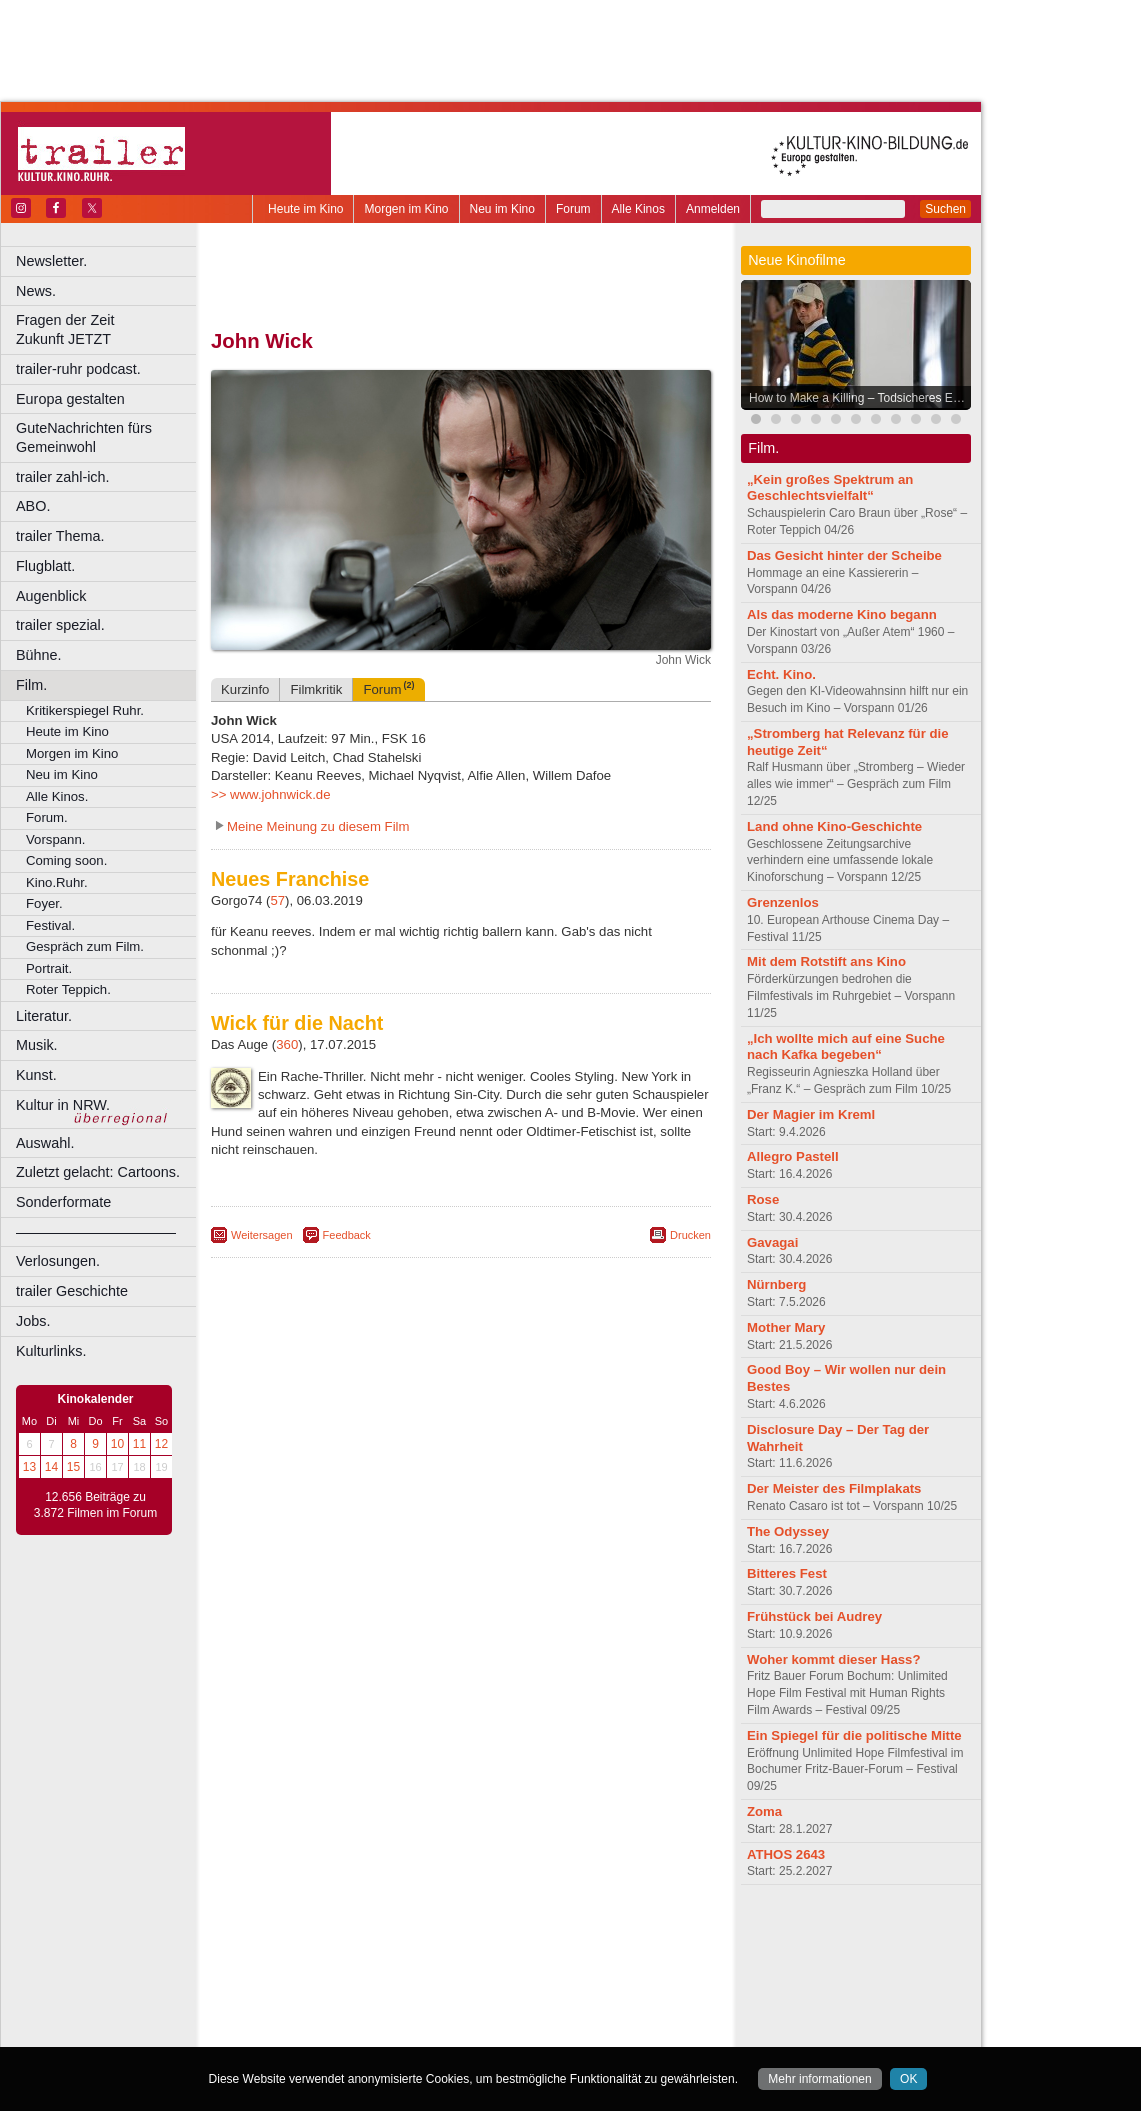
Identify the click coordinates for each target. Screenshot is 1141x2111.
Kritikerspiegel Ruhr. (85, 710)
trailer (461, 1950)
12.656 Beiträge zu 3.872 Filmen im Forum (95, 1505)
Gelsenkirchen (430, 1984)
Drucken (690, 1235)
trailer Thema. (60, 536)
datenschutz (520, 1933)
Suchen (945, 209)
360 (287, 1044)
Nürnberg (776, 1284)
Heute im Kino (305, 209)
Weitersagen (262, 1235)
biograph (300, 1950)
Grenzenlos (783, 902)
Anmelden (713, 209)
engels (401, 1950)
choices (354, 1950)
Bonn (351, 1967)
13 (29, 1467)
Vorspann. (55, 839)
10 (117, 1444)
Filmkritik (316, 689)
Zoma (764, 1811)
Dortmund (487, 1967)
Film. (31, 685)
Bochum (308, 1967)
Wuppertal (544, 2017)
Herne (534, 1984)
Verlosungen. (58, 1261)
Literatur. (44, 1016)
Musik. (37, 1045)
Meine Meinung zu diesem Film (318, 826)
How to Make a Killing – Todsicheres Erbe (859, 398)
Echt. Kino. (781, 674)
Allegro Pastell (793, 1156)
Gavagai (772, 1242)
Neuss (503, 2000)
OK (908, 2079)
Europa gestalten (70, 399)
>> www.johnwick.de (270, 794)
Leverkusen (357, 2000)
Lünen (410, 2000)
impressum (449, 1933)
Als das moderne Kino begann (842, 614)
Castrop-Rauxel (412, 1967)
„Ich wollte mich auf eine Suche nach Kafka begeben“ (846, 1047)
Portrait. (49, 968)
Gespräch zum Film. (85, 946)
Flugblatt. (45, 566)
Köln (605, 1984)
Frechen (364, 1984)
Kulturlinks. (51, 1351)
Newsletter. (51, 261)
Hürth (571, 1984)
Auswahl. (45, 1143)
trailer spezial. (60, 625)
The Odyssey (788, 1531)
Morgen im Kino (406, 209)
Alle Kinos (638, 209)
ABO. (33, 506)
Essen (318, 1984)
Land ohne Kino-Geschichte (834, 826)
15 (73, 1467)
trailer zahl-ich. (63, 477)
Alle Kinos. (57, 796)
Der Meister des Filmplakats (834, 1488)
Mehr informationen (819, 2079)
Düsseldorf (549, 1967)
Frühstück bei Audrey (814, 1616)
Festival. (50, 925)
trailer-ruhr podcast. (78, 369)
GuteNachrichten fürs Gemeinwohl (84, 437)
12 (161, 1444)
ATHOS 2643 (786, 1854)
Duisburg (609, 1967)
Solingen (466, 2017)
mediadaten (623, 1933)
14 (51, 1467)
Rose (763, 1199)
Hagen (493, 1984)
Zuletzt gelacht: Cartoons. (98, 1172)
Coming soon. (66, 860)
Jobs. (33, 1321)
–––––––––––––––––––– (96, 1232)
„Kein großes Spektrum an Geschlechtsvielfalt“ (830, 488)
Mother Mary (786, 1327)
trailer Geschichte (72, 1291)
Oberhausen (560, 2000)
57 (277, 900)
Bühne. (39, 655)
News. (36, 291)
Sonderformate (63, 1202)
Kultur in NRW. (63, 1105)
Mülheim (456, 2000)
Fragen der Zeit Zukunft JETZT (108, 329)
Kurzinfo (245, 689)
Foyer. (44, 903)
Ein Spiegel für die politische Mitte (854, 1735)
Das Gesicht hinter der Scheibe (844, 555)
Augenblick (51, 596)
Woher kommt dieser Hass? (833, 1659)
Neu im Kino (502, 209)
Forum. (47, 817)
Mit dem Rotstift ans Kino (826, 961)
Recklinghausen (393, 2017)
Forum (573, 209)
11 (139, 1444)
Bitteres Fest (787, 1573)
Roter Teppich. (68, 989)
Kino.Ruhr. (57, 882)
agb (573, 1933)
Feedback (347, 1235)
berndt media (375, 1933)
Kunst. (36, 1075)
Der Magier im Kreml (811, 1114)
